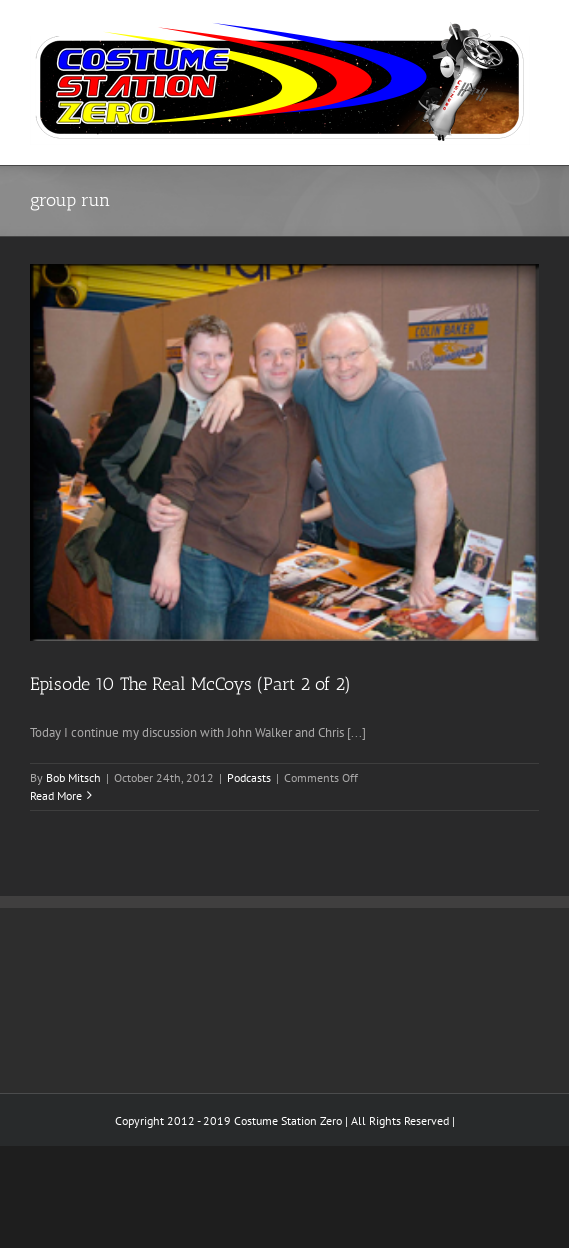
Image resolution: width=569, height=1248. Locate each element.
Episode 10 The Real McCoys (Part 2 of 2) (190, 684)
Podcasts (249, 777)
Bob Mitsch (73, 777)
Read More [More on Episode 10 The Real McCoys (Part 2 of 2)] (56, 795)
